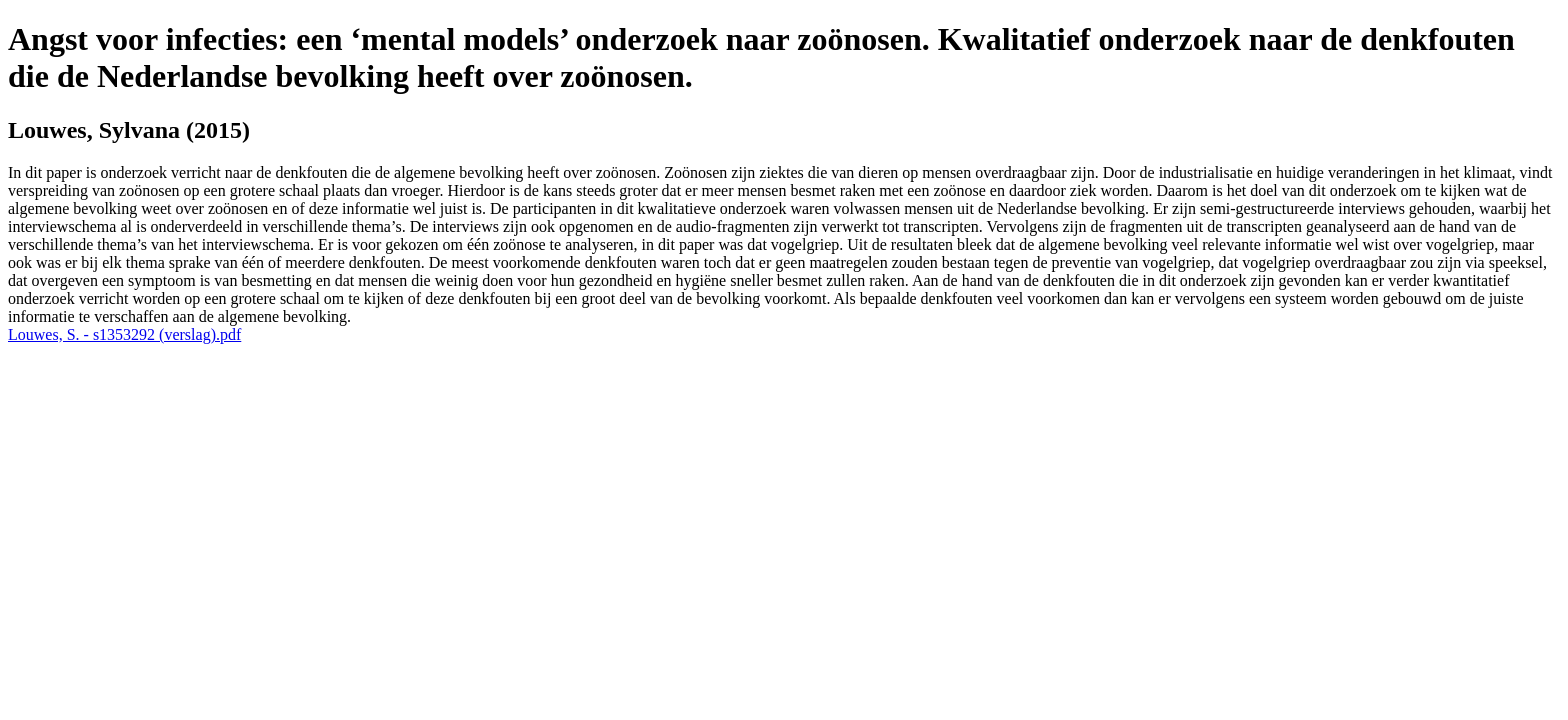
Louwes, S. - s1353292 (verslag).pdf (124, 334)
